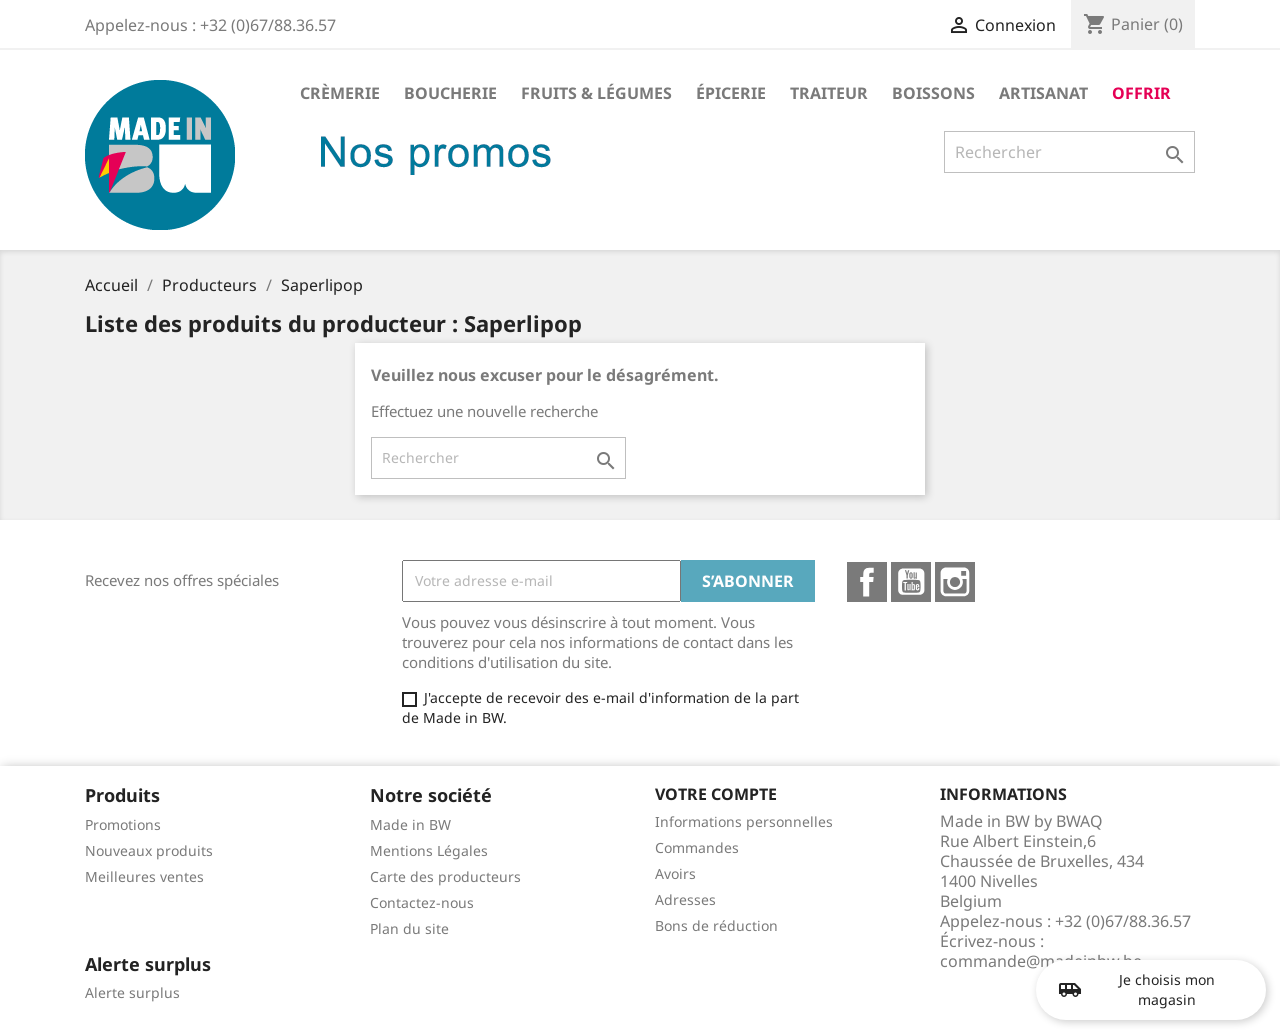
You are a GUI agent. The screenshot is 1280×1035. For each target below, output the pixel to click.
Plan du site (409, 928)
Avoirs (675, 873)
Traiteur (829, 93)
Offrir (1141, 93)
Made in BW (410, 824)
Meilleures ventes (144, 876)
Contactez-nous (422, 902)
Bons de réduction (716, 925)
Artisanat (1043, 93)
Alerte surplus (132, 992)
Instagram (955, 582)
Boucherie (450, 93)
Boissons (933, 93)
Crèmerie (340, 93)
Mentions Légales (429, 850)
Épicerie (731, 93)
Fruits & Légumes (596, 93)
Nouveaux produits (149, 850)
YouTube (911, 582)
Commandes (697, 847)
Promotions (123, 824)
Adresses (685, 899)
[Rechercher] (1069, 152)
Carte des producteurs (445, 876)
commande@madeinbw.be (1041, 961)
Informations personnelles (744, 821)
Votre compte (716, 794)
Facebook (867, 582)
